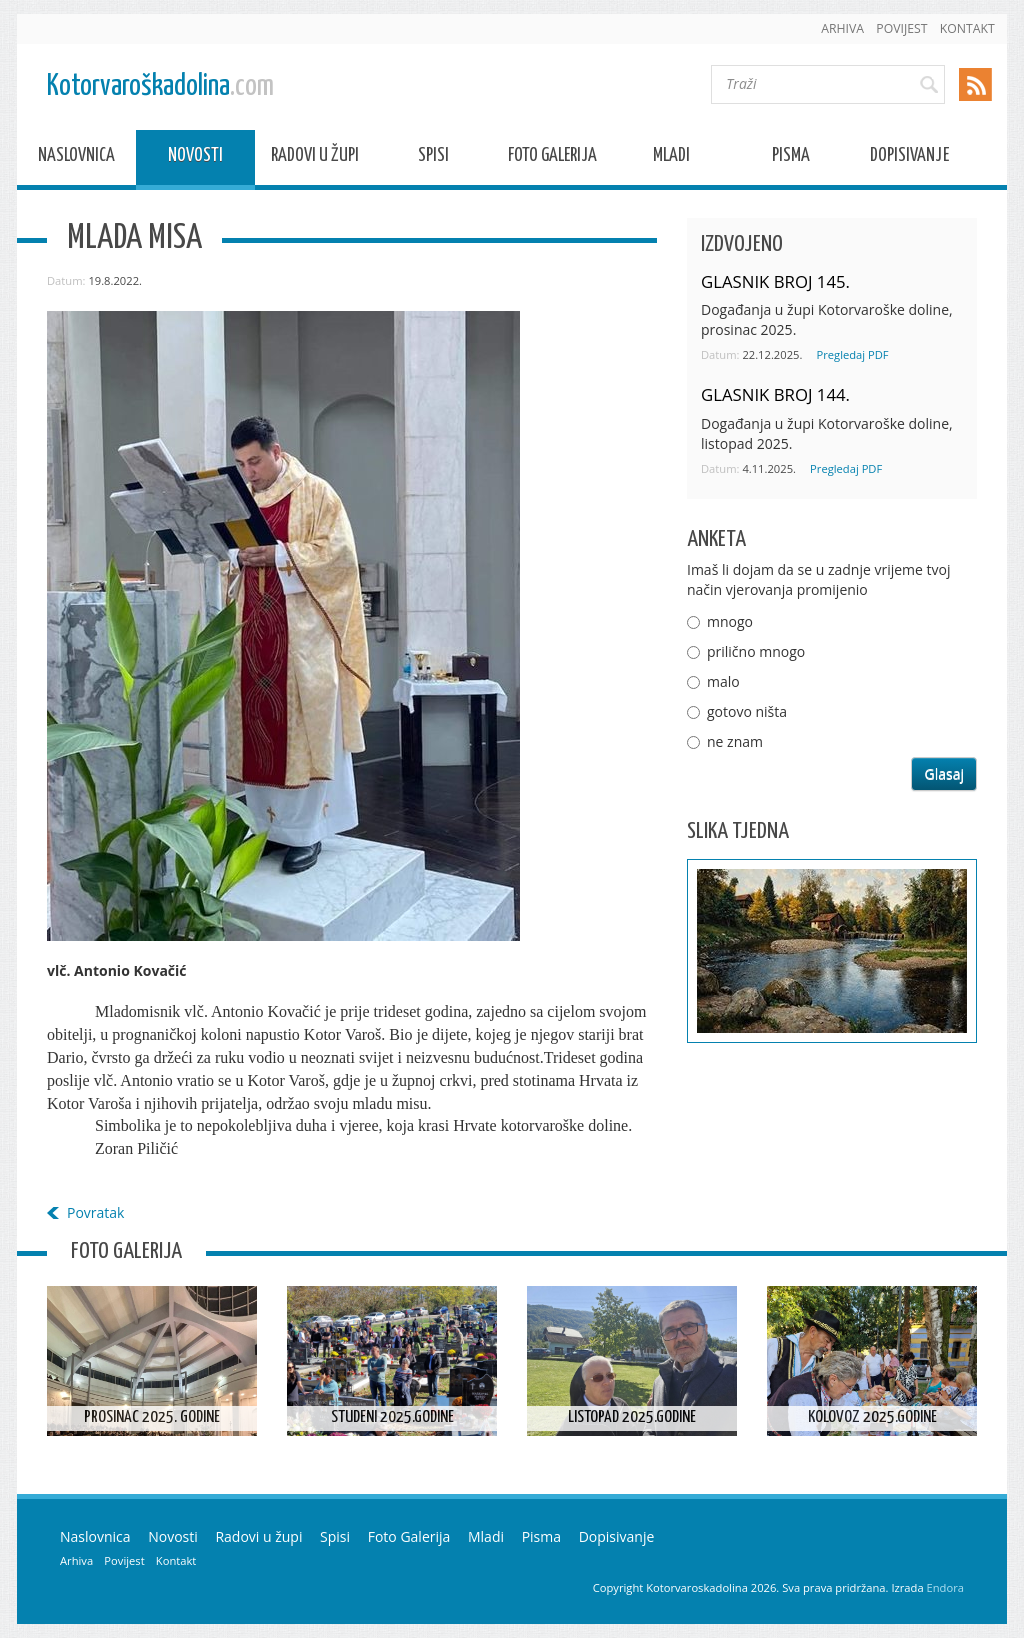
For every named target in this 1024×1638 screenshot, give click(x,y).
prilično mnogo (756, 651)
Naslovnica (76, 158)
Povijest (901, 28)
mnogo (730, 621)
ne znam (735, 741)
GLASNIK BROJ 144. (775, 394)
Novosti (195, 158)
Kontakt (967, 28)
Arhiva (842, 28)
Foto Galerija (552, 158)
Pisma (791, 158)
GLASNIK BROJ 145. (775, 281)
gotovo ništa (747, 711)
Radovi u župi (315, 158)
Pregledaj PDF (852, 354)
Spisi (433, 158)
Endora (945, 1587)
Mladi (671, 158)
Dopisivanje (909, 158)
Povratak (95, 1212)
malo (723, 681)
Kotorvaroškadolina (160, 86)
